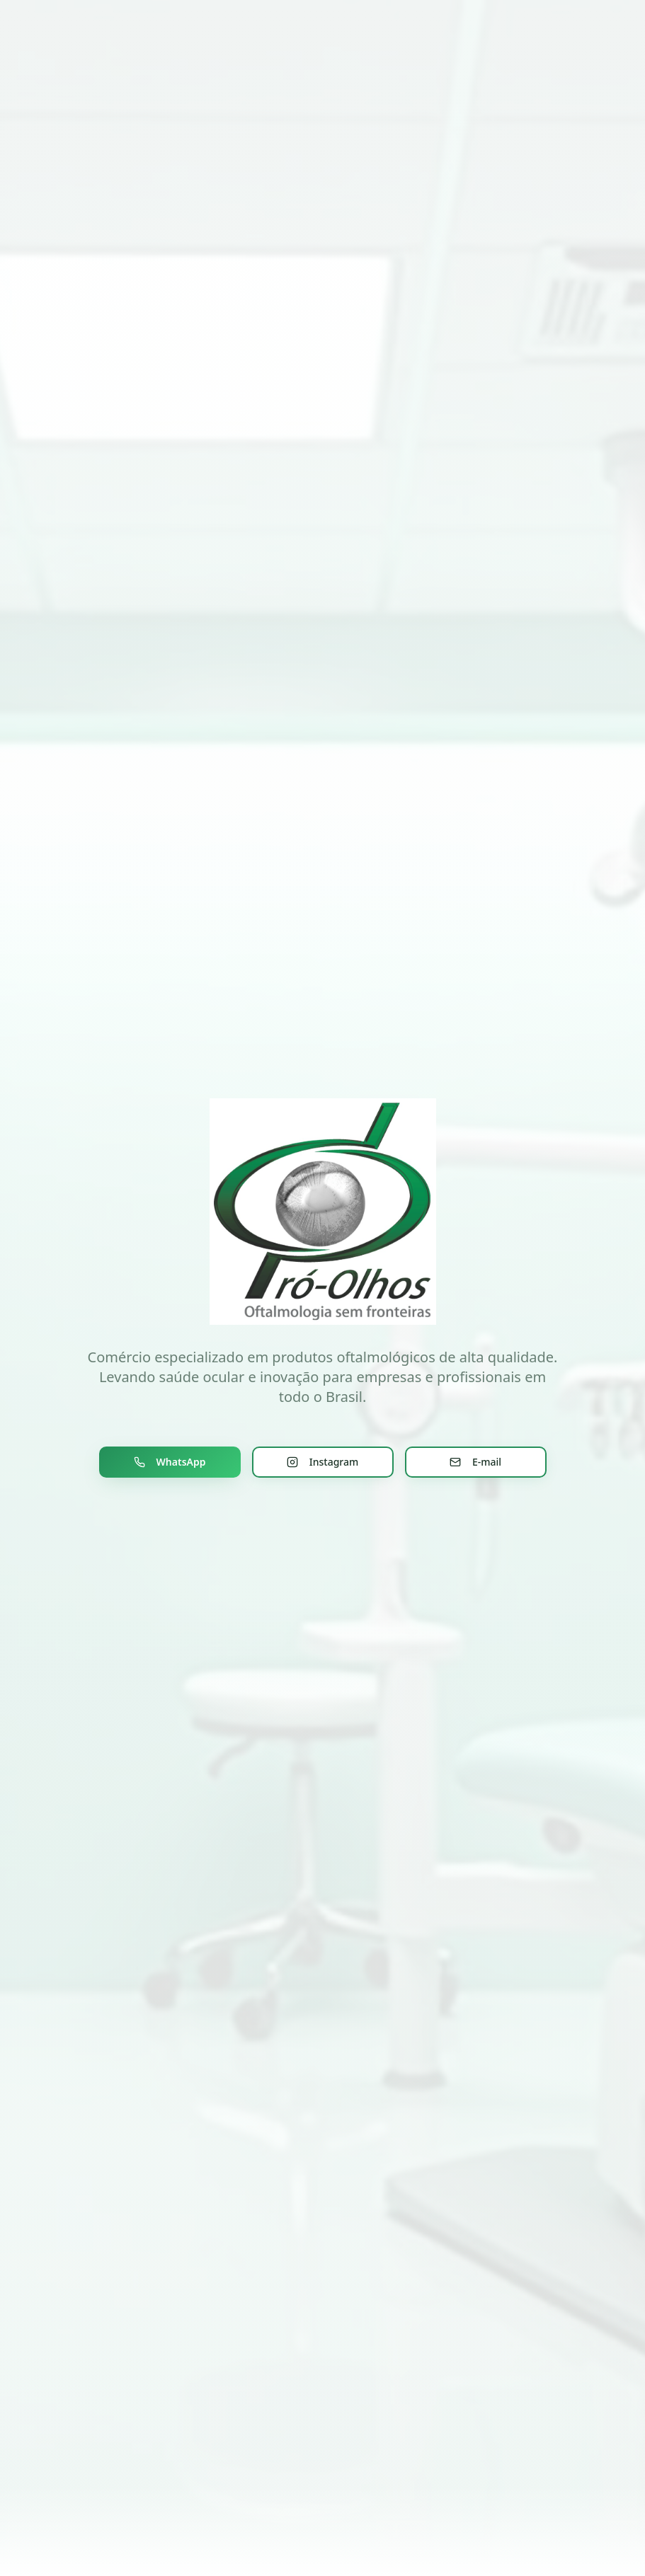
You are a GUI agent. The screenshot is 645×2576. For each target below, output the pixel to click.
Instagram (323, 1461)
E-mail (475, 1461)
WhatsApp (170, 1461)
